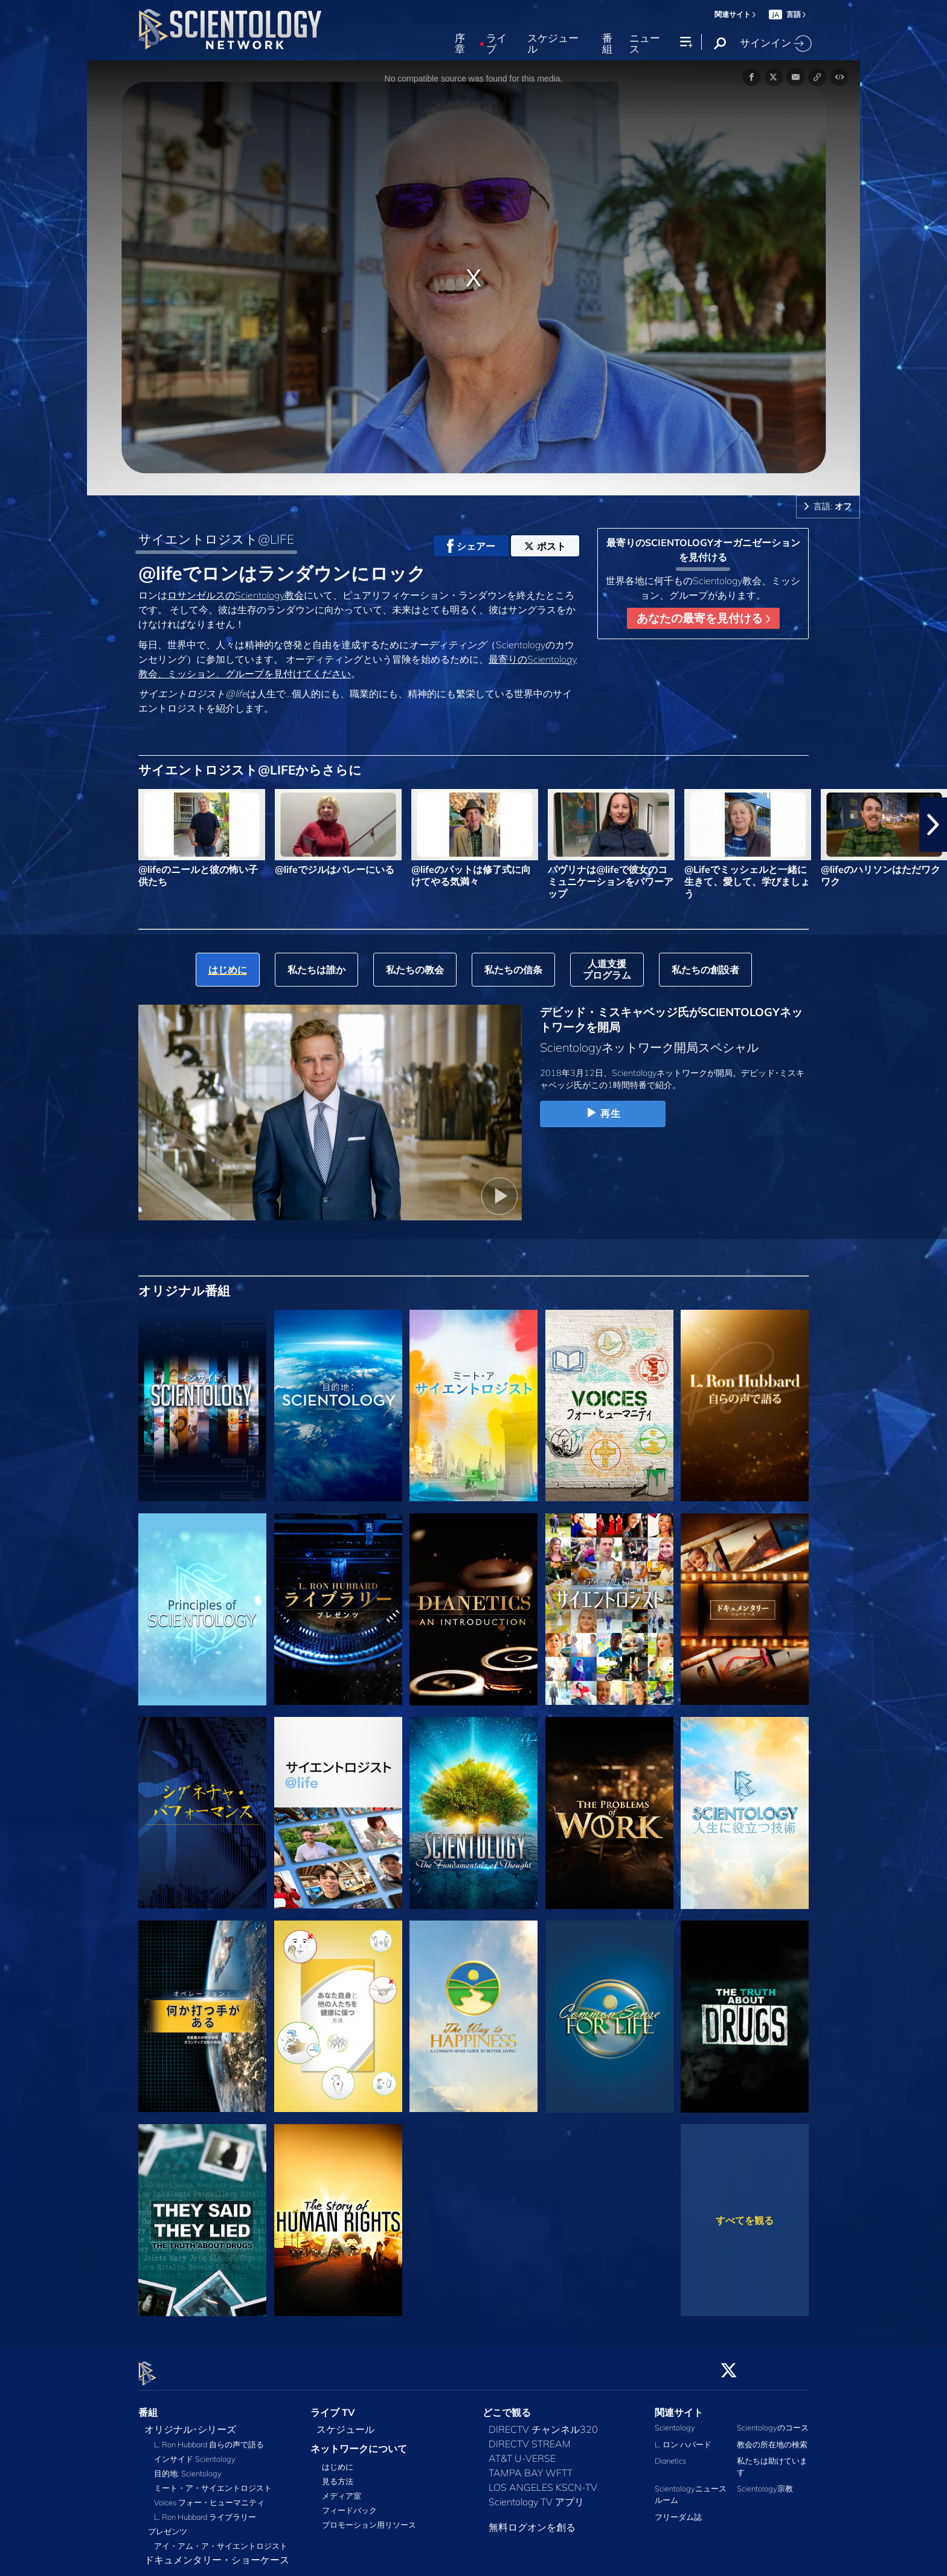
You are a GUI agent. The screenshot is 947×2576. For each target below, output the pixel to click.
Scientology (675, 2421)
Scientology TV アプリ (536, 2495)
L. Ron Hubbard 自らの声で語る (209, 2437)
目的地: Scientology (188, 2466)
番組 (607, 44)
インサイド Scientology (195, 2452)
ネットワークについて (358, 2442)
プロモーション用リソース (369, 2518)
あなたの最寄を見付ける (703, 618)
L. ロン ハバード (683, 2437)
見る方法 (337, 2474)
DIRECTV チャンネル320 (543, 2423)
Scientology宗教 (765, 2482)
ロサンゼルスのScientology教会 (235, 595)
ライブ (496, 44)
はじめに (337, 2460)
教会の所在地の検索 (772, 2437)
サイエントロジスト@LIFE (216, 539)
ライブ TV (332, 2405)
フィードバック (349, 2503)
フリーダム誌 (678, 2509)
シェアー (471, 546)
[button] (933, 824)
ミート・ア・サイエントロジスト (213, 2481)
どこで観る (507, 2405)
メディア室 (341, 2489)
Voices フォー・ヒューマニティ (209, 2495)
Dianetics (670, 2453)
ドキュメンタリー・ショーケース (216, 2553)
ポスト (545, 546)
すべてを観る (745, 2220)
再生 (602, 1113)
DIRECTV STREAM (530, 2437)
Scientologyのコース (773, 2421)
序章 (460, 44)
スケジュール (553, 44)
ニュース (644, 44)
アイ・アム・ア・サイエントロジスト (220, 2539)
